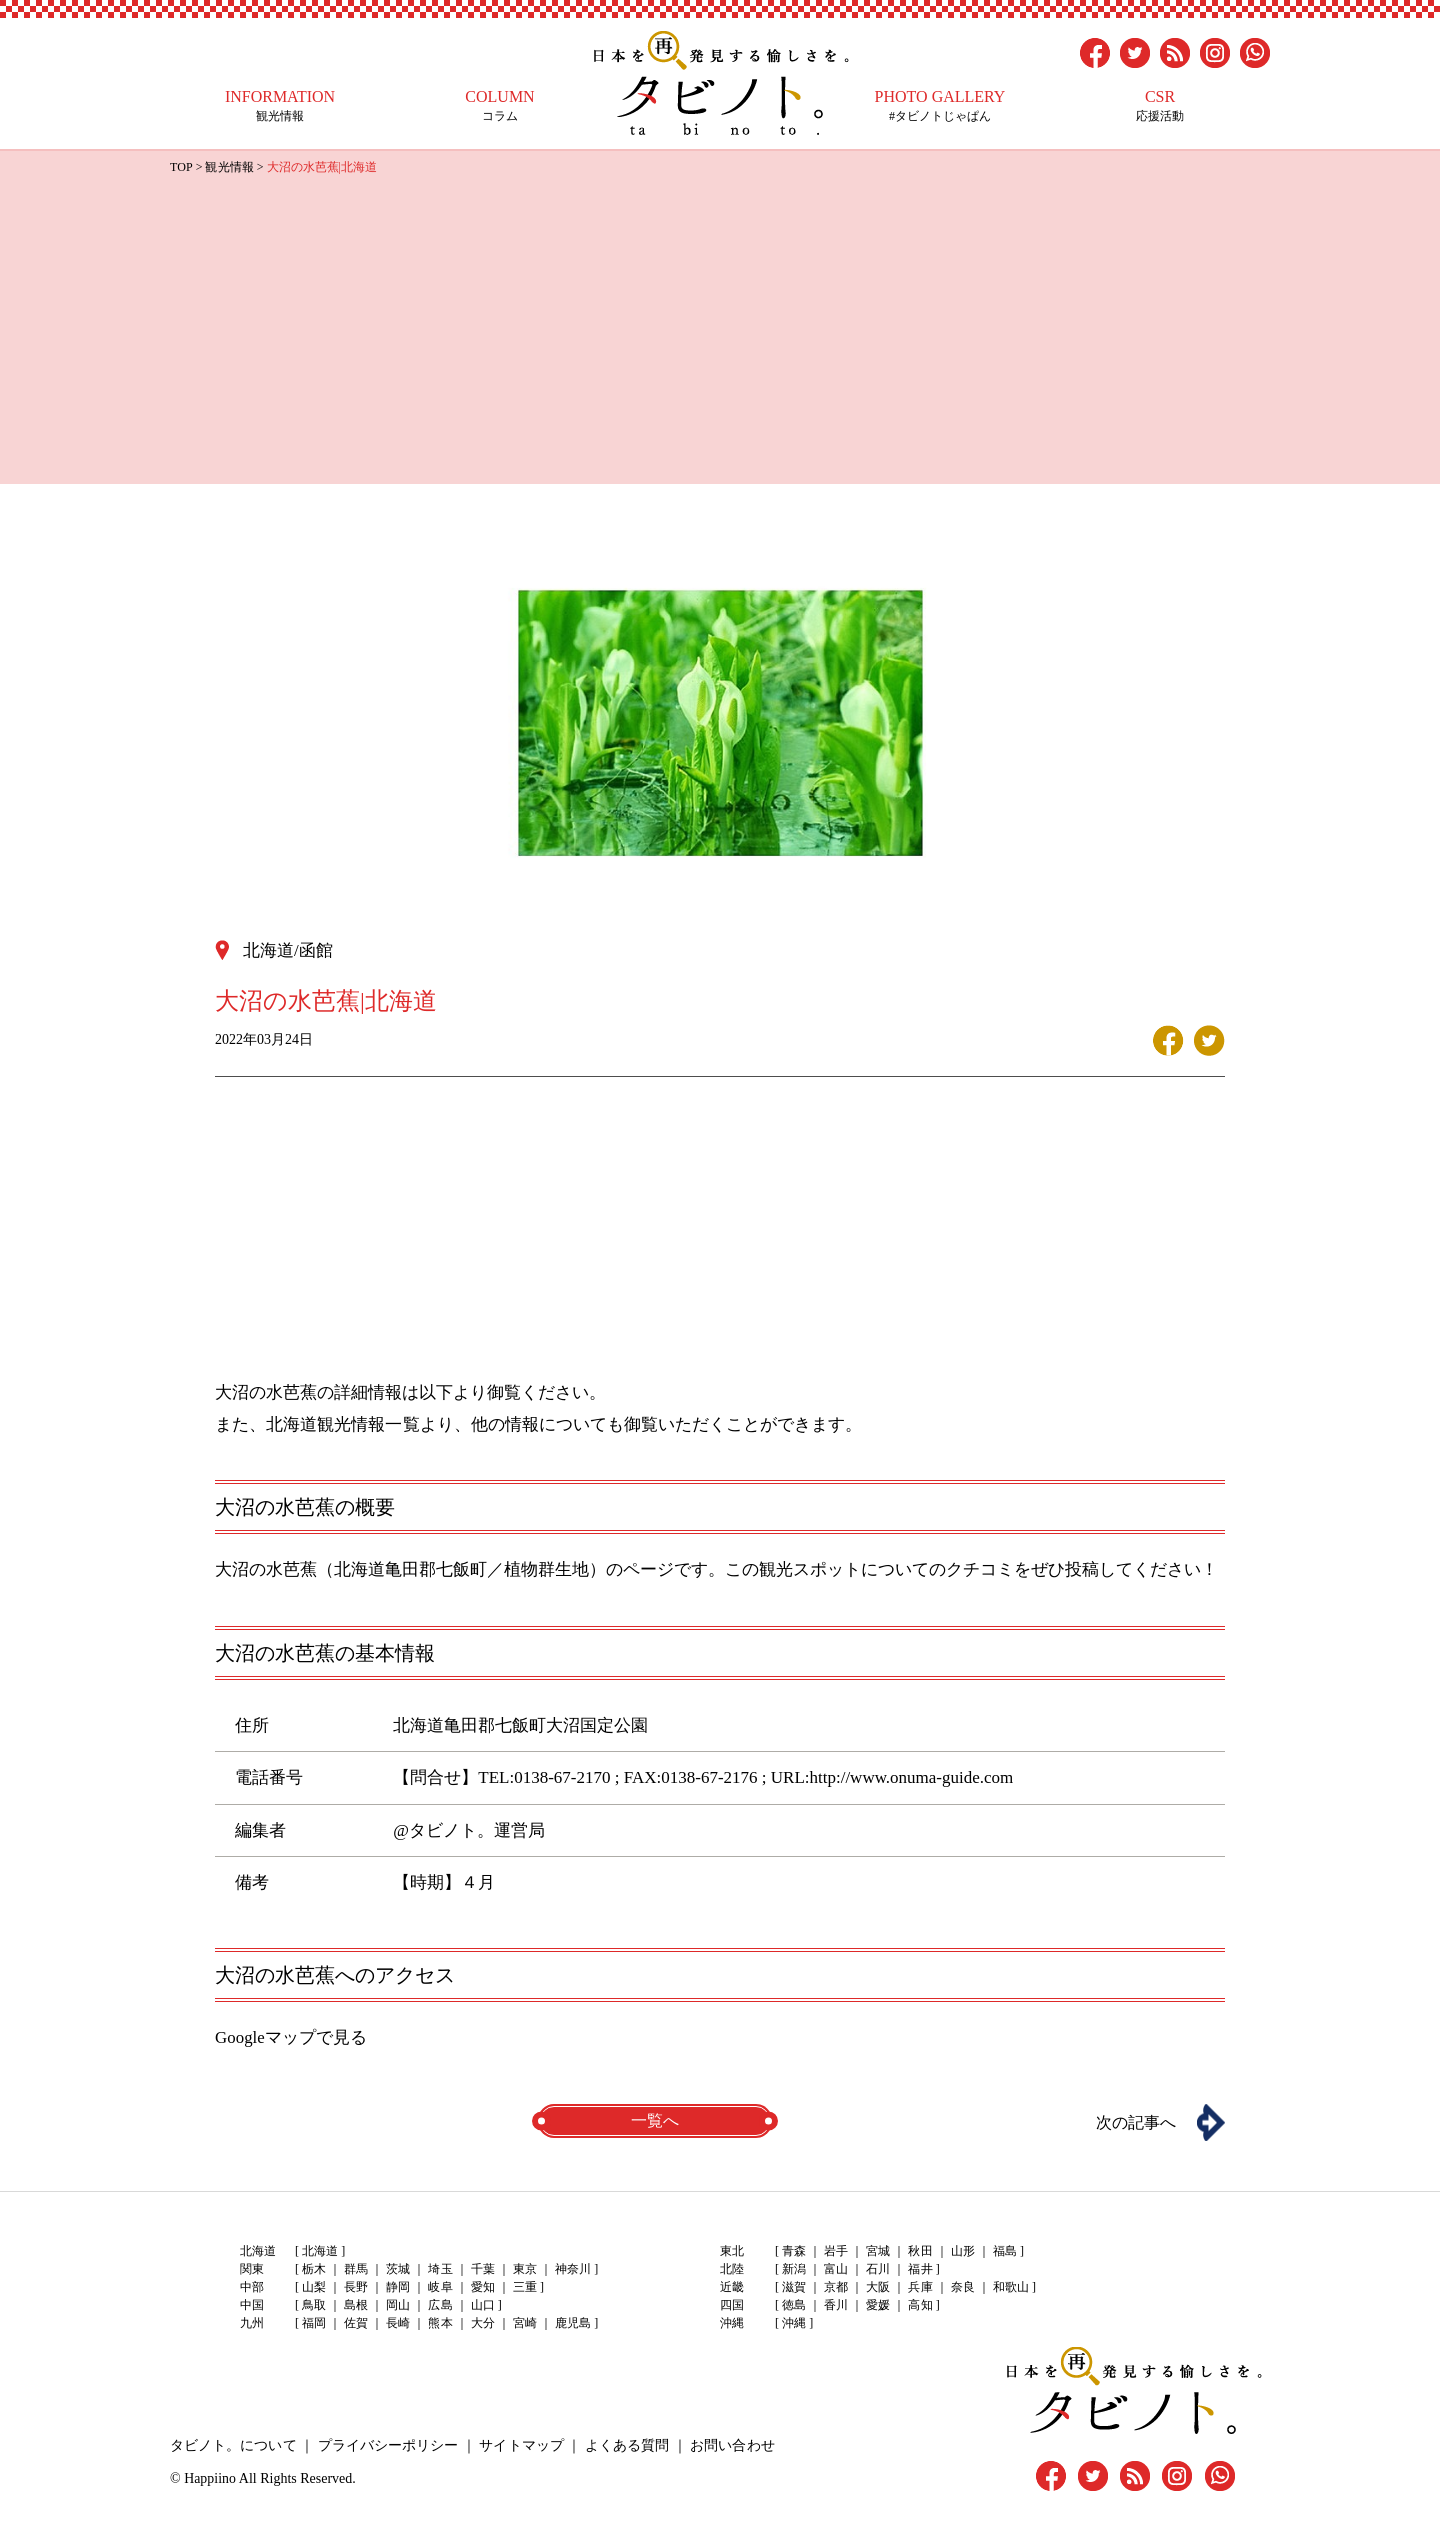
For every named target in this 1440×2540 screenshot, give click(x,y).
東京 (524, 2269)
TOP (181, 167)
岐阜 (440, 2287)
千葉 (482, 2269)
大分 (482, 2323)
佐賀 (356, 2323)
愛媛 (878, 2305)
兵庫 (920, 2287)
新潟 (794, 2269)
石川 (878, 2269)
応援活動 (1160, 105)
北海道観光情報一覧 (342, 1423)
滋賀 (794, 2287)
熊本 (440, 2323)
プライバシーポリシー (387, 2444)
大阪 (878, 2287)
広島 (440, 2305)
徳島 (794, 2305)
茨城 (398, 2269)
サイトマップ (520, 2444)
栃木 (314, 2269)
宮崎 (524, 2323)
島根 (356, 2305)
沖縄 (794, 2323)
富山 (836, 2269)
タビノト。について (233, 2444)
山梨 (314, 2287)
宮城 (878, 2251)
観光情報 (280, 105)
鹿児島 (572, 2323)
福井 (920, 2269)
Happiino (210, 2477)
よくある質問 (625, 2444)
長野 (356, 2287)
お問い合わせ (730, 2444)
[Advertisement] (720, 328)
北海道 (320, 2251)
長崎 (398, 2323)
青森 (794, 2251)
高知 (920, 2305)
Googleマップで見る (291, 2036)
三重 (524, 2287)
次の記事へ (1135, 2121)
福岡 (314, 2323)
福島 (1004, 2251)
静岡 (398, 2287)
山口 (482, 2305)
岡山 (398, 2305)
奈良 (962, 2287)
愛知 (482, 2287)
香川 (836, 2305)
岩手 (836, 2251)
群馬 (356, 2269)
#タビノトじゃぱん (940, 105)
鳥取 (314, 2305)
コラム (500, 105)
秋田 (920, 2251)
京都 (836, 2287)
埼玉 (440, 2269)
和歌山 (1010, 2287)
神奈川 (572, 2269)
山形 (962, 2251)
